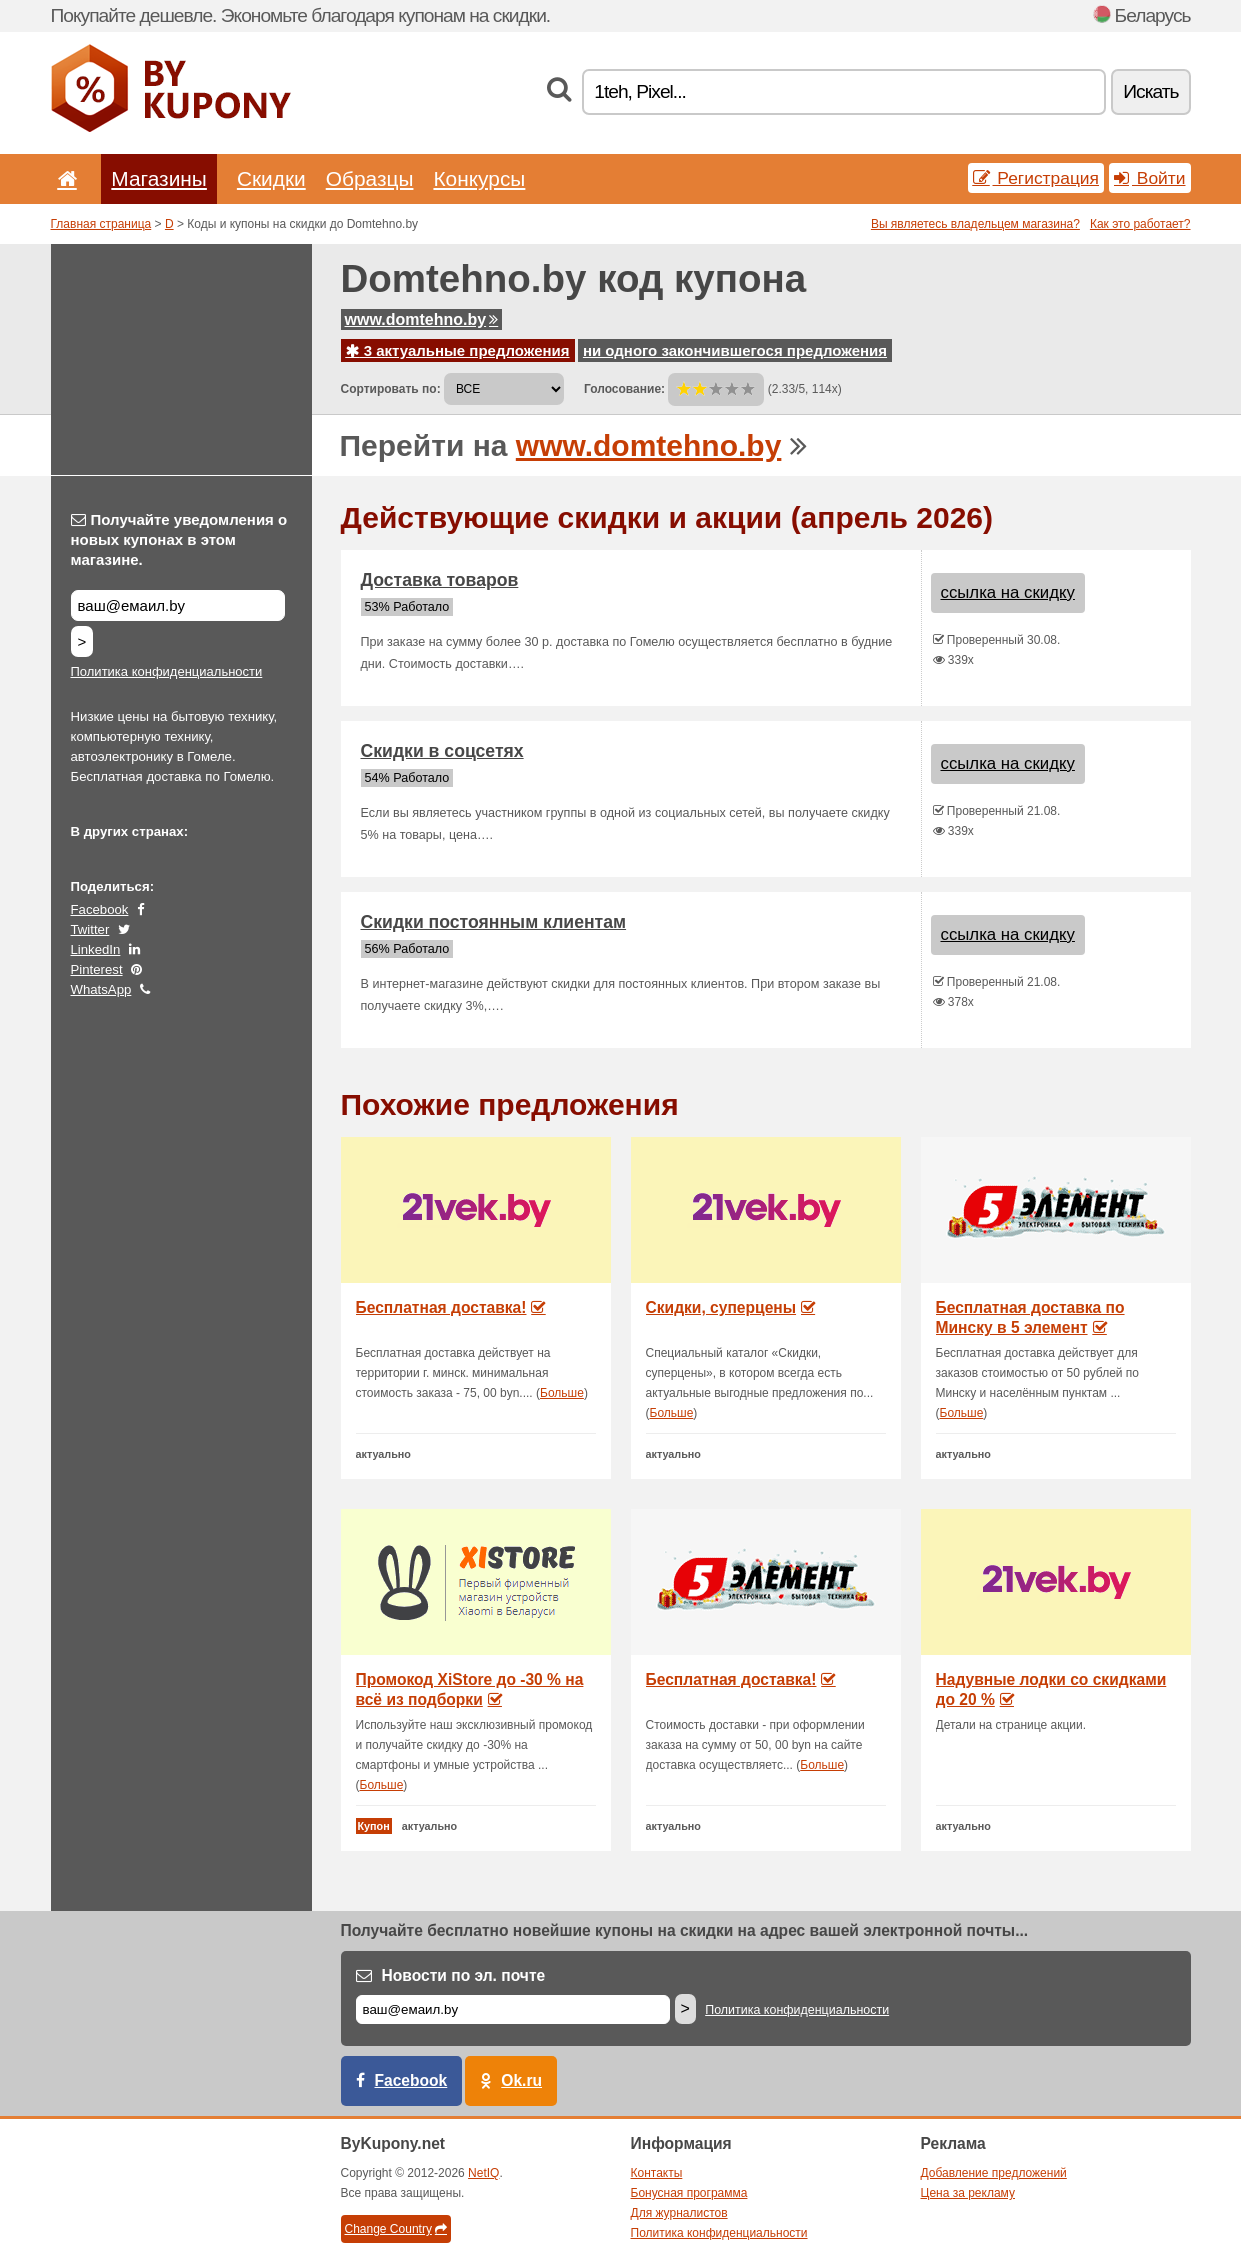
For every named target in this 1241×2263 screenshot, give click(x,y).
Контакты (657, 2173)
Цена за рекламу (968, 2193)
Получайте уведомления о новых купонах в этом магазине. (179, 539)
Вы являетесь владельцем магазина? (975, 224)
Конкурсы (479, 178)
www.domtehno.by (422, 319)
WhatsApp (101, 989)
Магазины (159, 178)
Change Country (396, 2229)
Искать (1150, 91)
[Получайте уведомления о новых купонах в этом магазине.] (178, 605)
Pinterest (97, 969)
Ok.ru (521, 2080)
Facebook (100, 909)
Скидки (271, 178)
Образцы (370, 178)
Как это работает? (1140, 224)
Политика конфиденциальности (167, 671)
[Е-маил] (513, 2009)
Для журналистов (679, 2213)
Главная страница (101, 224)
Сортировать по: (391, 389)
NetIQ (483, 2173)
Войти (1150, 178)
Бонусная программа (689, 2193)
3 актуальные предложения (458, 350)
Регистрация (1036, 178)
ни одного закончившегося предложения (735, 350)
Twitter (90, 929)
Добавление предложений (994, 2173)
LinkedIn (96, 949)
